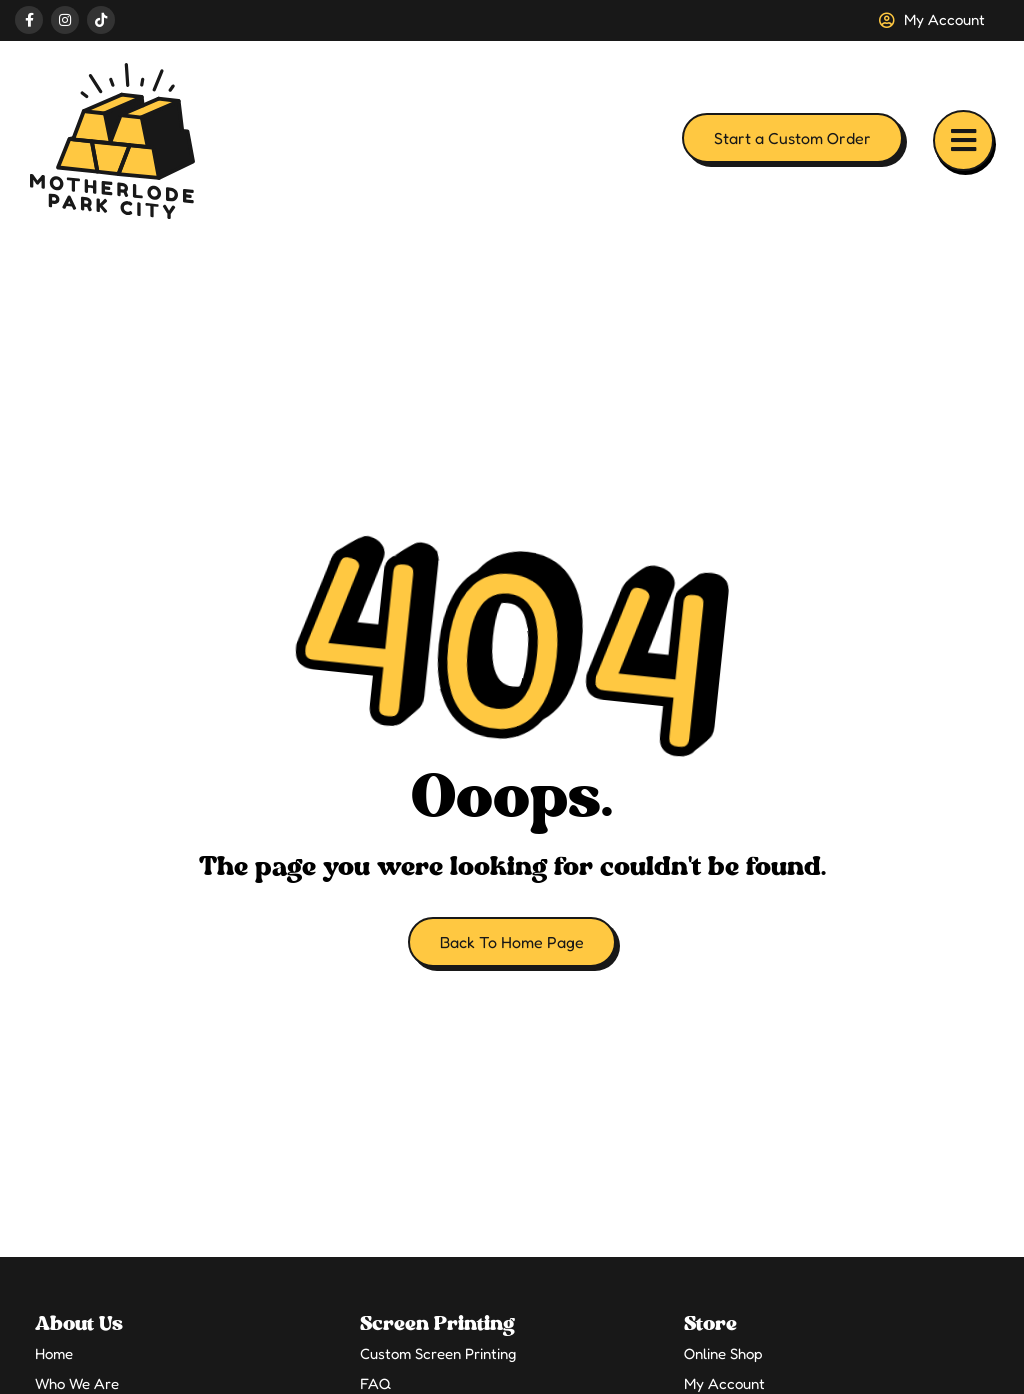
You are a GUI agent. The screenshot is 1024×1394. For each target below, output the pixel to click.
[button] (963, 140)
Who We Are (77, 1383)
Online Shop (723, 1353)
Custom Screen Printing (438, 1353)
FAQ (375, 1383)
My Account (724, 1383)
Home (54, 1353)
